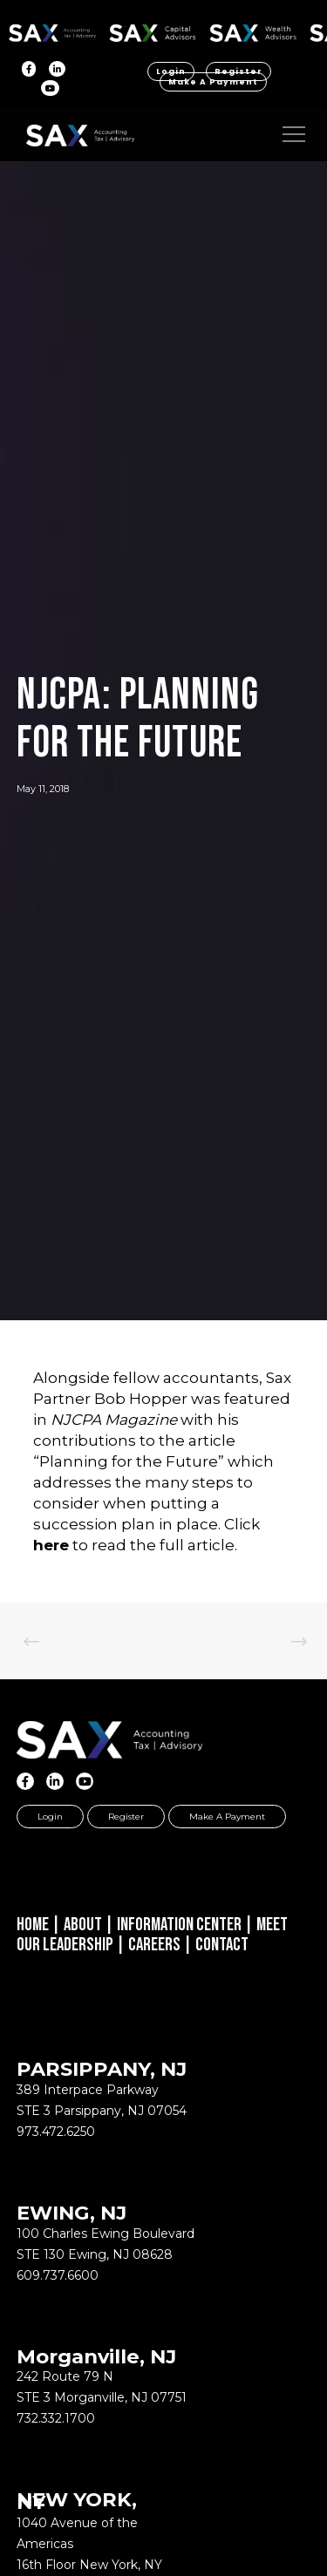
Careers (154, 1945)
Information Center (179, 1924)
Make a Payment (213, 82)
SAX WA (253, 30)
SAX (53, 30)
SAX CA (153, 30)
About (83, 1924)
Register (238, 71)
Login (171, 71)
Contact (222, 1945)
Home (33, 1924)
